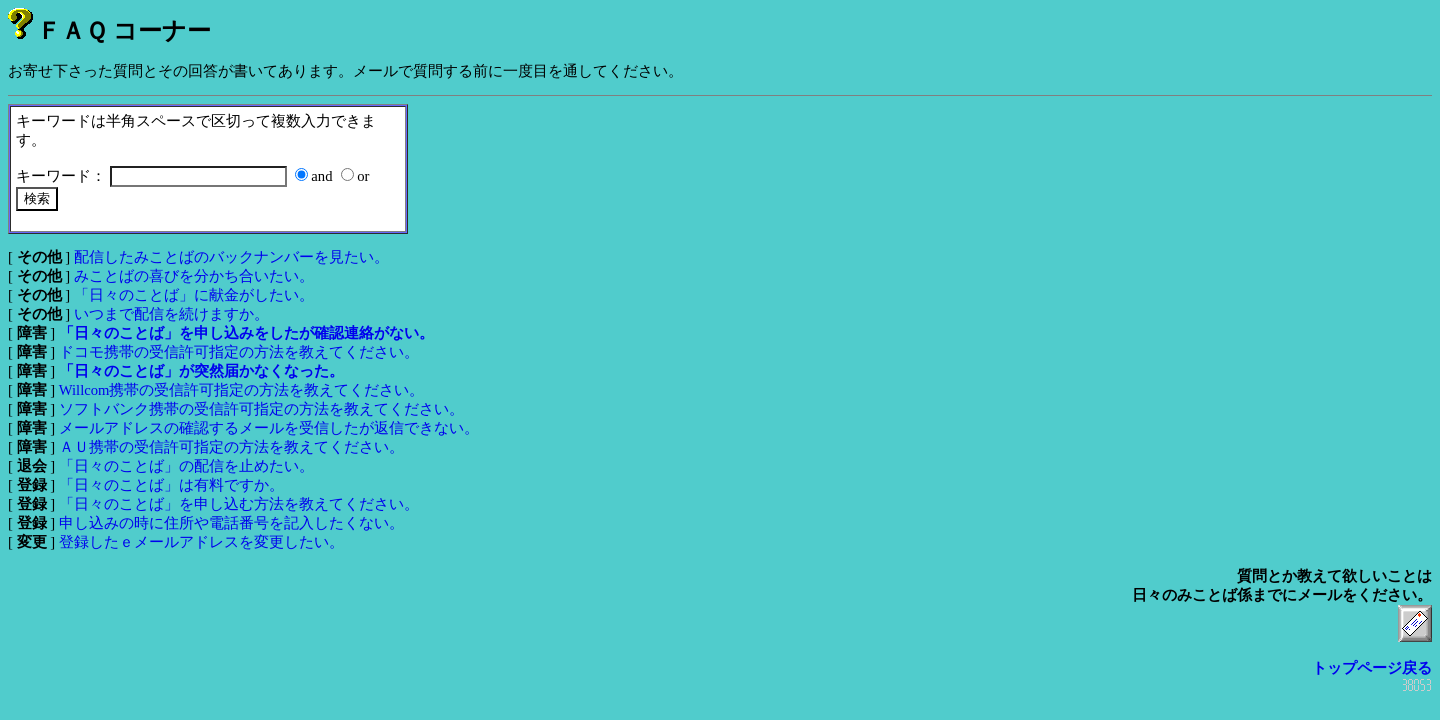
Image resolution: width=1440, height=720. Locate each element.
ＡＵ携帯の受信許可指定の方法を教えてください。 (231, 447)
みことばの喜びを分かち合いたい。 (194, 276)
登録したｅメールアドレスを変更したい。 (201, 542)
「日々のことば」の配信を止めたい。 (186, 466)
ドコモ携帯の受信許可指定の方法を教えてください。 (239, 352)
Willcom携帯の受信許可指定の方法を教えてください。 (242, 390)
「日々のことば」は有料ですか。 (171, 485)
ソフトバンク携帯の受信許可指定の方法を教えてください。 (261, 409)
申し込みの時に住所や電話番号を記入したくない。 (231, 523)
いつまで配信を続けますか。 (171, 314)
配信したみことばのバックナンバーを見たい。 (231, 257)
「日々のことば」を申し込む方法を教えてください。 (239, 504)
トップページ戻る (1372, 668)
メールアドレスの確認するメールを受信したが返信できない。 (269, 428)
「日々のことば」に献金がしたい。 (194, 295)
